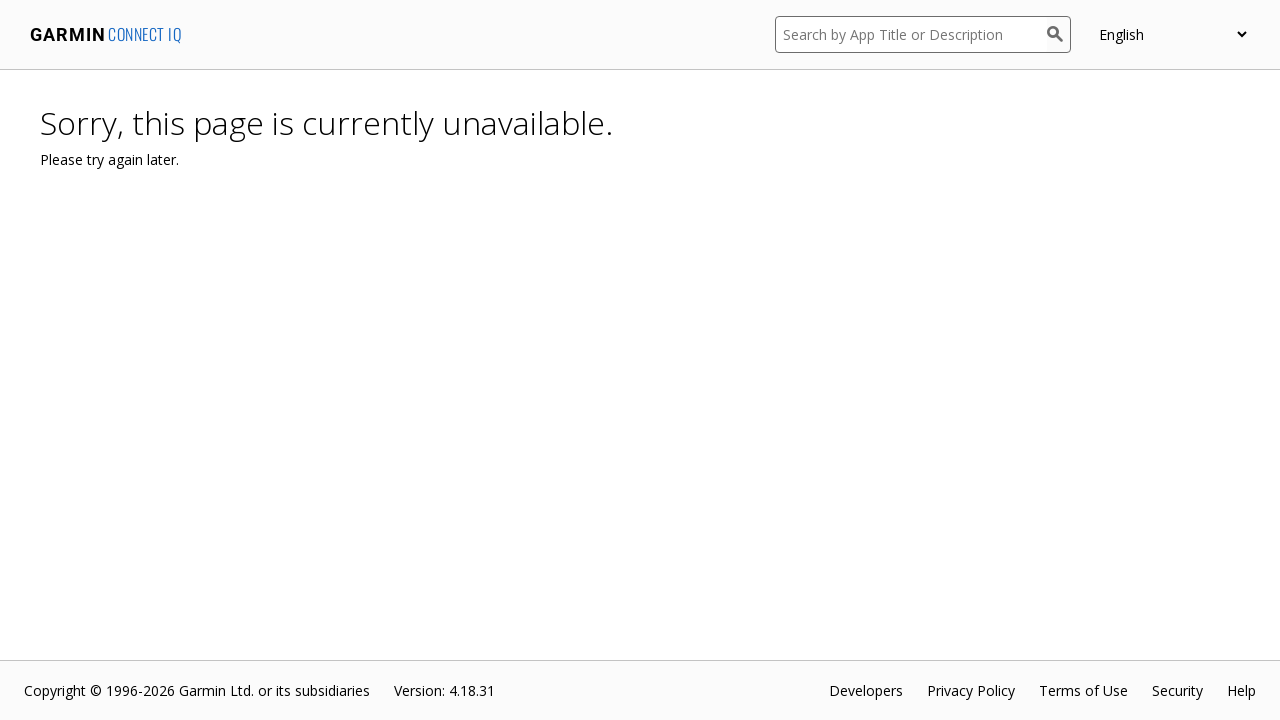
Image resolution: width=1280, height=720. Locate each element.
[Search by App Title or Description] (911, 34)
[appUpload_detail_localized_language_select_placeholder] (1172, 34)
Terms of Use (1083, 690)
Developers (866, 690)
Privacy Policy (971, 690)
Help (1241, 690)
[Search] (1059, 34)
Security (1177, 690)
